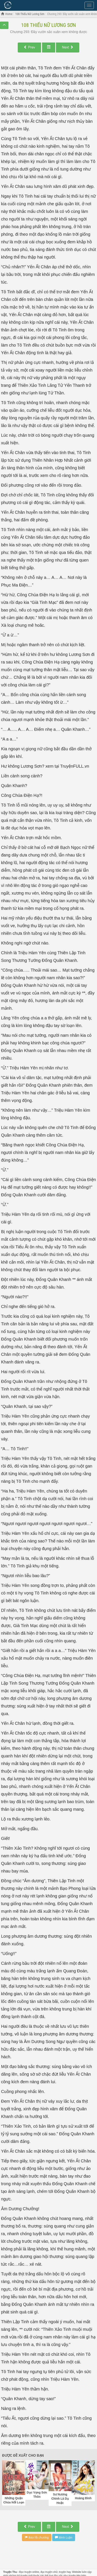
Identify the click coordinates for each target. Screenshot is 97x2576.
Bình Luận (63, 2537)
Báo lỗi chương (37, 2537)
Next (67, 47)
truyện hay (65, 2571)
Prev (29, 47)
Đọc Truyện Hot (25, 5)
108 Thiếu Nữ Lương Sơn (48, 25)
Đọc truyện (25, 2571)
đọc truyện (46, 2571)
